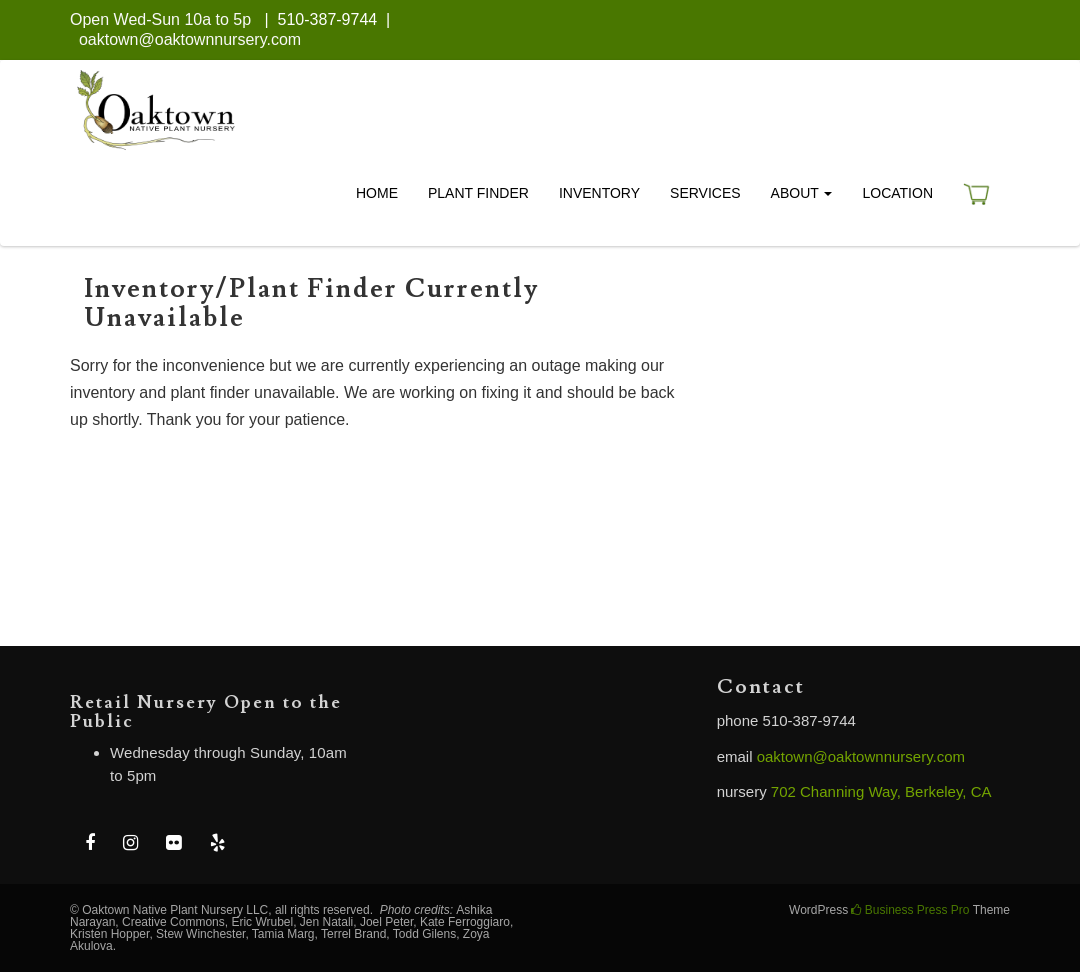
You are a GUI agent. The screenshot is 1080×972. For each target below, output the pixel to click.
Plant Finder (478, 193)
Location (897, 193)
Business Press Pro (910, 910)
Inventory (599, 193)
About (802, 193)
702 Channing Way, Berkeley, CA (881, 791)
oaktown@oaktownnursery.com (190, 39)
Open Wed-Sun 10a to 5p (160, 19)
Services (705, 193)
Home (377, 193)
